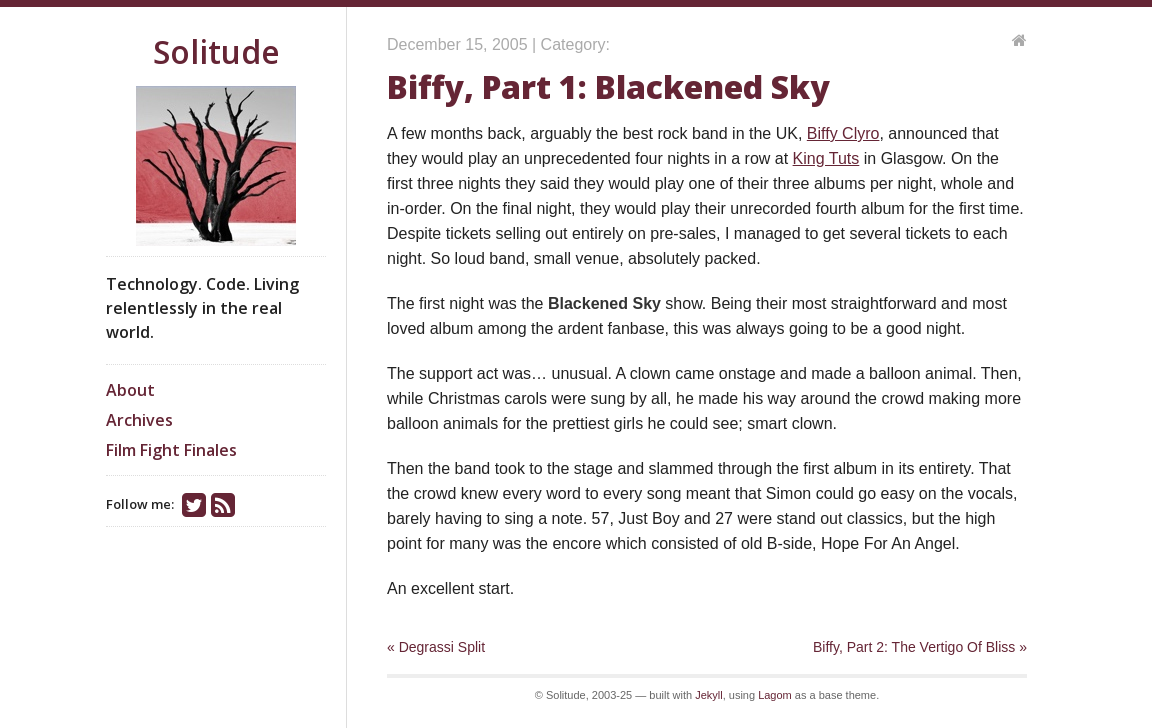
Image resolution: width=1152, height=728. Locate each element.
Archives (139, 420)
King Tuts (826, 158)
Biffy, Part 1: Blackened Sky (608, 86)
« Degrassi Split (436, 647)
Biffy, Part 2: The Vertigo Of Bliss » (920, 647)
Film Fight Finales (171, 450)
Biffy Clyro (843, 133)
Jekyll (709, 695)
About (130, 390)
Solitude (216, 51)
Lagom (775, 695)
